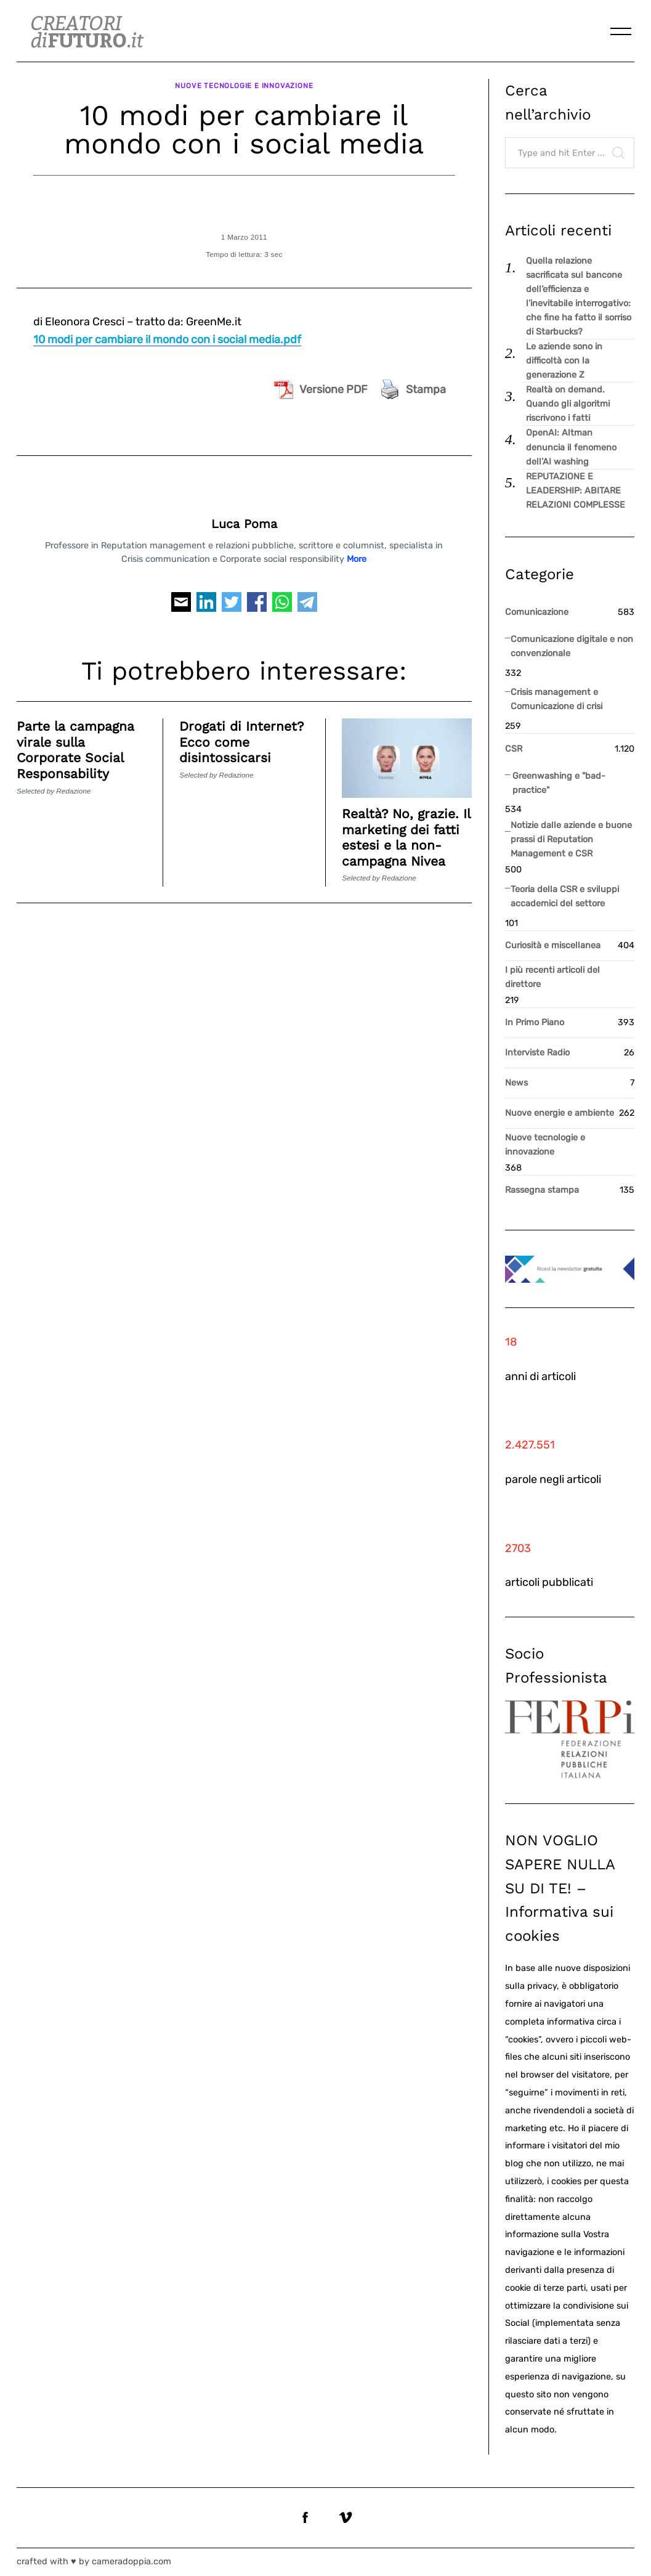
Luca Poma (244, 521)
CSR (513, 749)
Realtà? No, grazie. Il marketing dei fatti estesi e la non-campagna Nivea (406, 835)
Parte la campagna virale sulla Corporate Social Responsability (76, 748)
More (356, 556)
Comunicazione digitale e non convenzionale (572, 646)
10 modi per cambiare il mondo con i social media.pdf (167, 337)
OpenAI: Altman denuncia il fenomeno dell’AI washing (571, 447)
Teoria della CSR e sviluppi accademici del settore (565, 896)
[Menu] (620, 31)
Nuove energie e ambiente (559, 1113)
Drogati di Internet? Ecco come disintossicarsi (241, 740)
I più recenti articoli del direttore (552, 977)
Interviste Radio (537, 1052)
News (516, 1083)
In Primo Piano (534, 1022)
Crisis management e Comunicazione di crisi (556, 699)
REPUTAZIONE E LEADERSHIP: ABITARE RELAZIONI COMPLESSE (575, 490)
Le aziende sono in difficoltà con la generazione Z (564, 360)
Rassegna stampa (542, 1190)
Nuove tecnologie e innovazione (244, 84)
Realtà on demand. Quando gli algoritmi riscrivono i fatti (568, 403)
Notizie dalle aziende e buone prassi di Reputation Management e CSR (571, 839)
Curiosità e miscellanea (552, 945)
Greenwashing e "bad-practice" (558, 783)
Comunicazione (536, 612)
